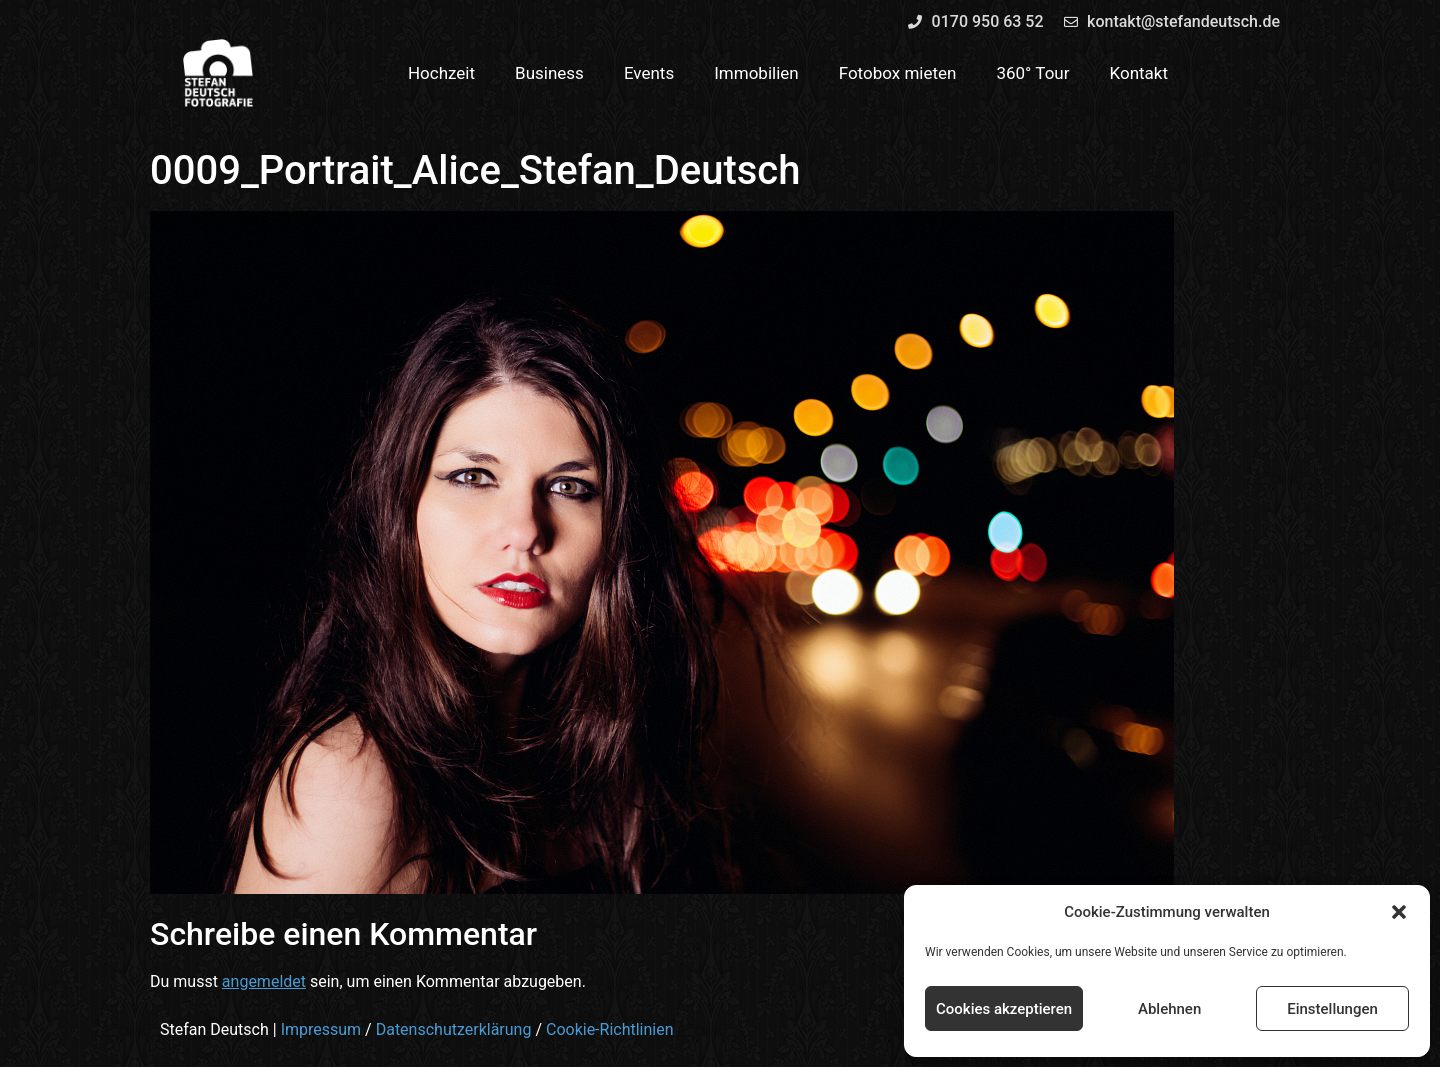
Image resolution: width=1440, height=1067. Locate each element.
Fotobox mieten (898, 73)
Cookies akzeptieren (1004, 1009)
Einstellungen (1332, 1009)
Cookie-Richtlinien (610, 1029)
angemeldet (264, 981)
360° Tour (1032, 73)
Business (549, 73)
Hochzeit (441, 73)
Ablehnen (1169, 1009)
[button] (1399, 912)
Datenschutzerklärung (454, 1029)
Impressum (321, 1029)
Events (649, 73)
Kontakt (1139, 73)
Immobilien (756, 73)
